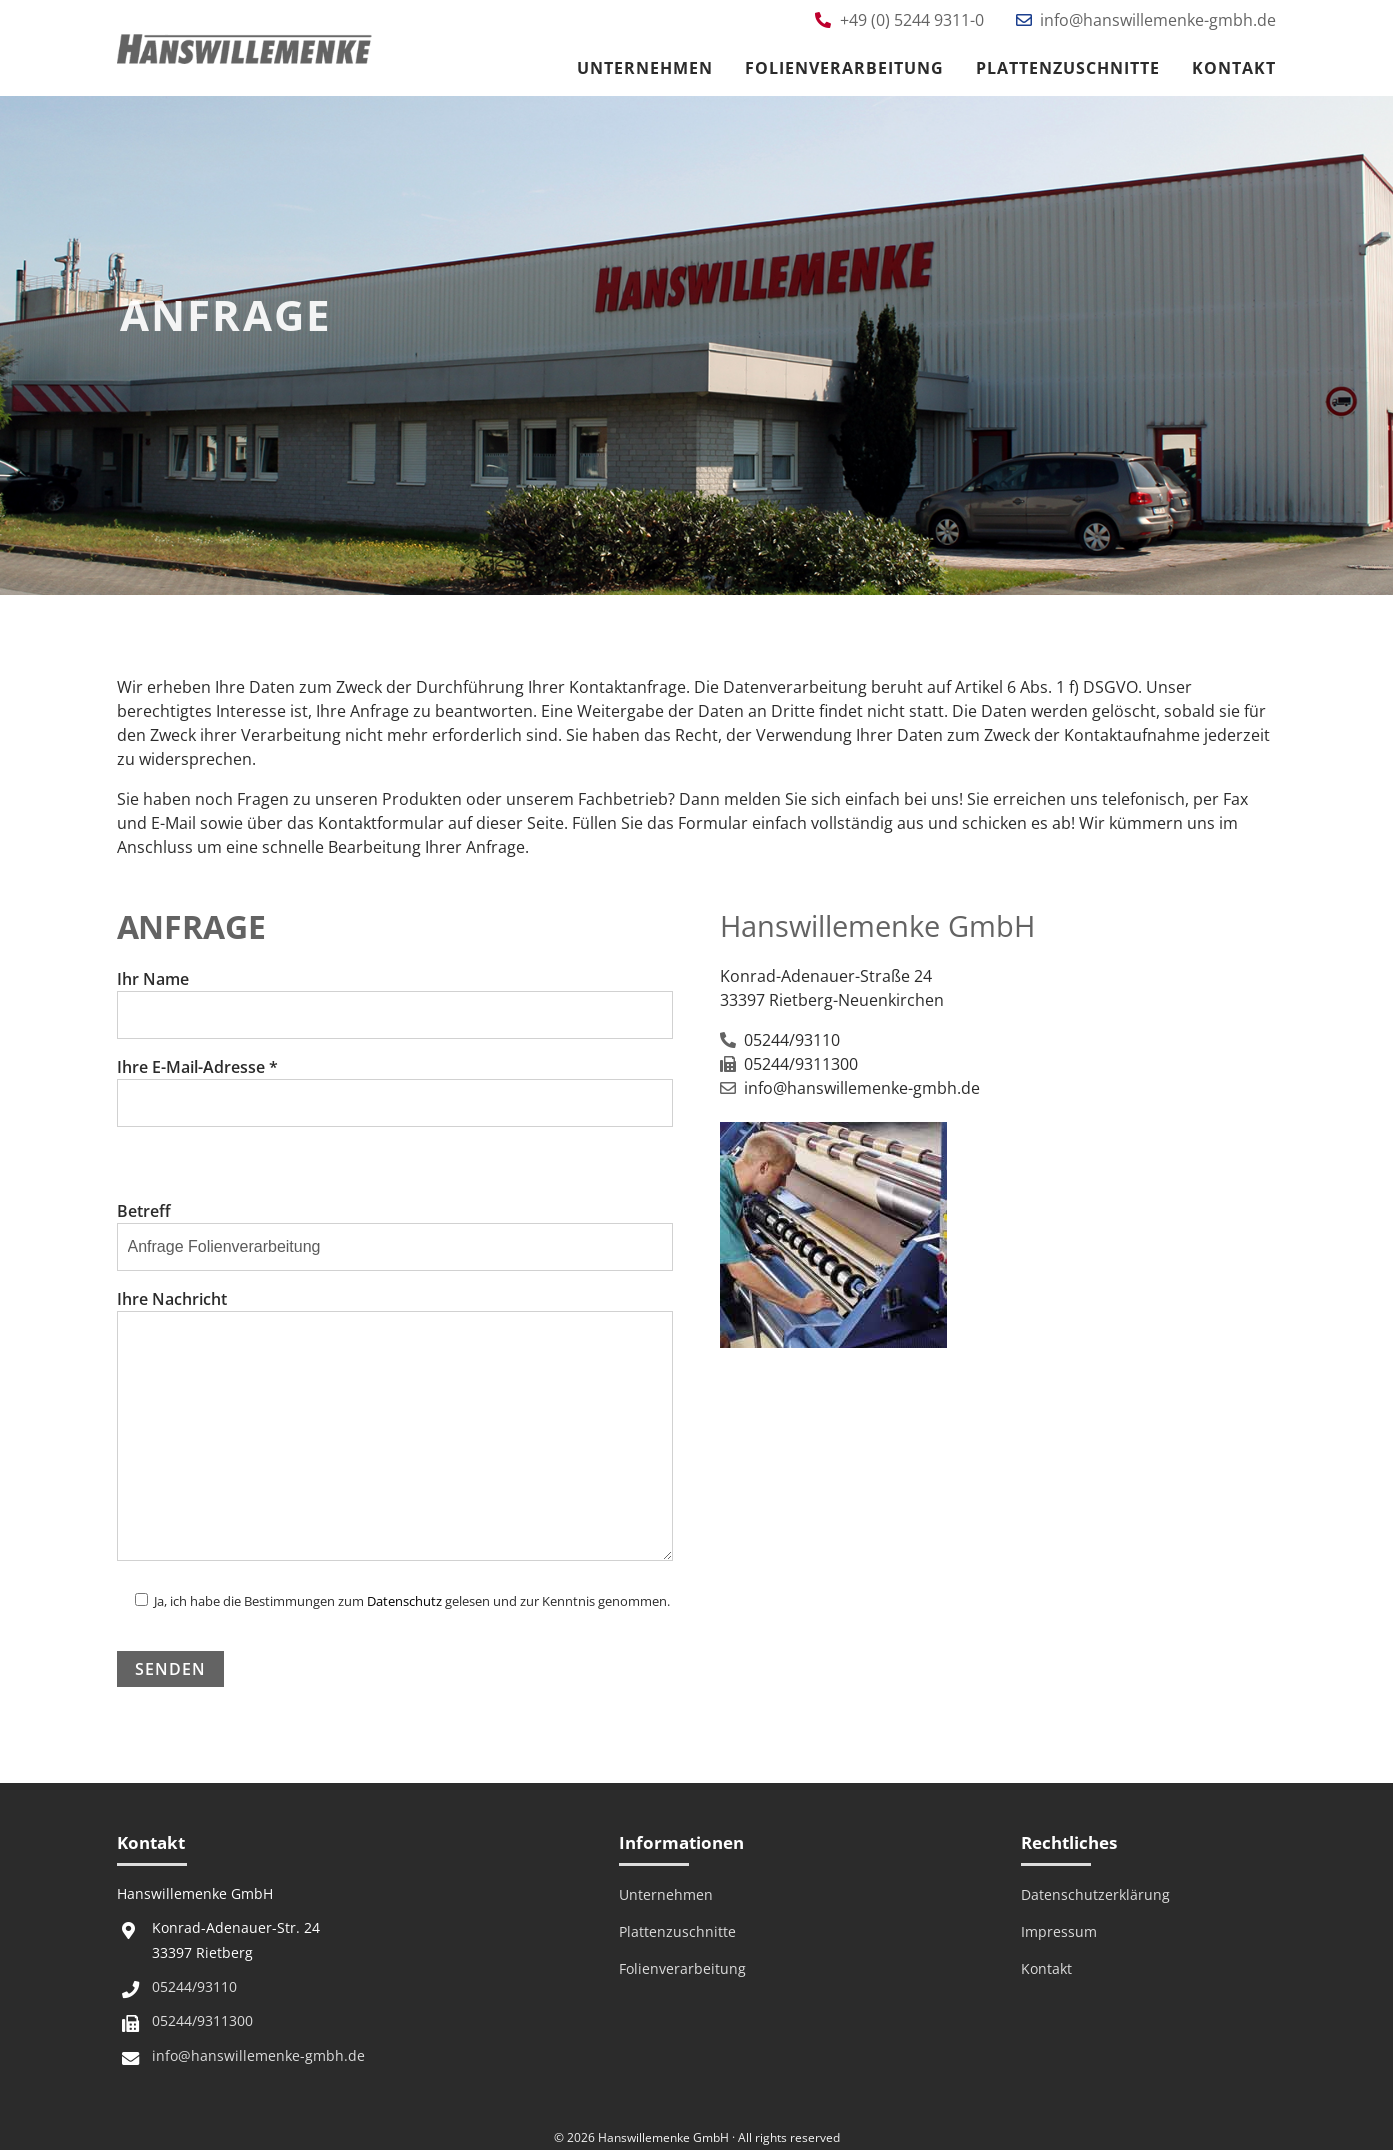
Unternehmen (645, 68)
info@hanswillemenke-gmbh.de (258, 2055)
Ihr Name (395, 996)
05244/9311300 (202, 2020)
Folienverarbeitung (844, 68)
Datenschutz (404, 1601)
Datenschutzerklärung (1095, 1894)
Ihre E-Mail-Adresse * (395, 1084)
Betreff (395, 1228)
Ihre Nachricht (395, 1427)
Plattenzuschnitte (1068, 68)
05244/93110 (194, 1986)
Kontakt (1234, 68)
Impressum (1059, 1931)
